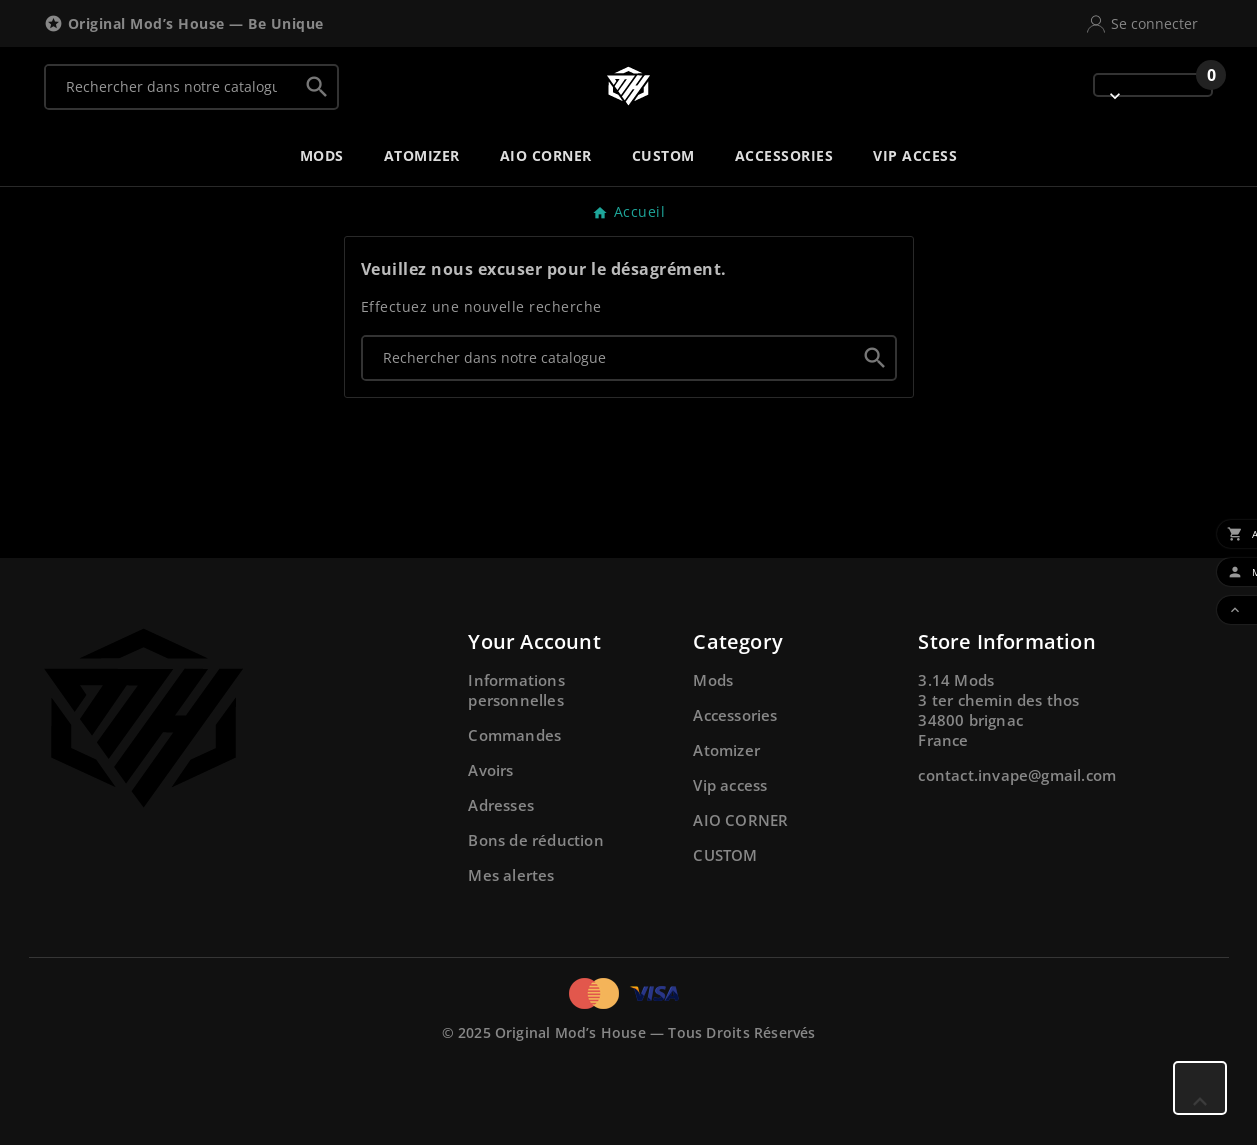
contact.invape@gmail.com (1017, 775)
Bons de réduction (535, 840)
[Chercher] (172, 87)
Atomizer (726, 750)
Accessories (735, 715)
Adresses (501, 805)
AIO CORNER (740, 820)
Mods (713, 680)
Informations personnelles (516, 690)
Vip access (730, 785)
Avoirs (490, 770)
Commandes (514, 735)
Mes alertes (511, 875)
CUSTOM (725, 855)
